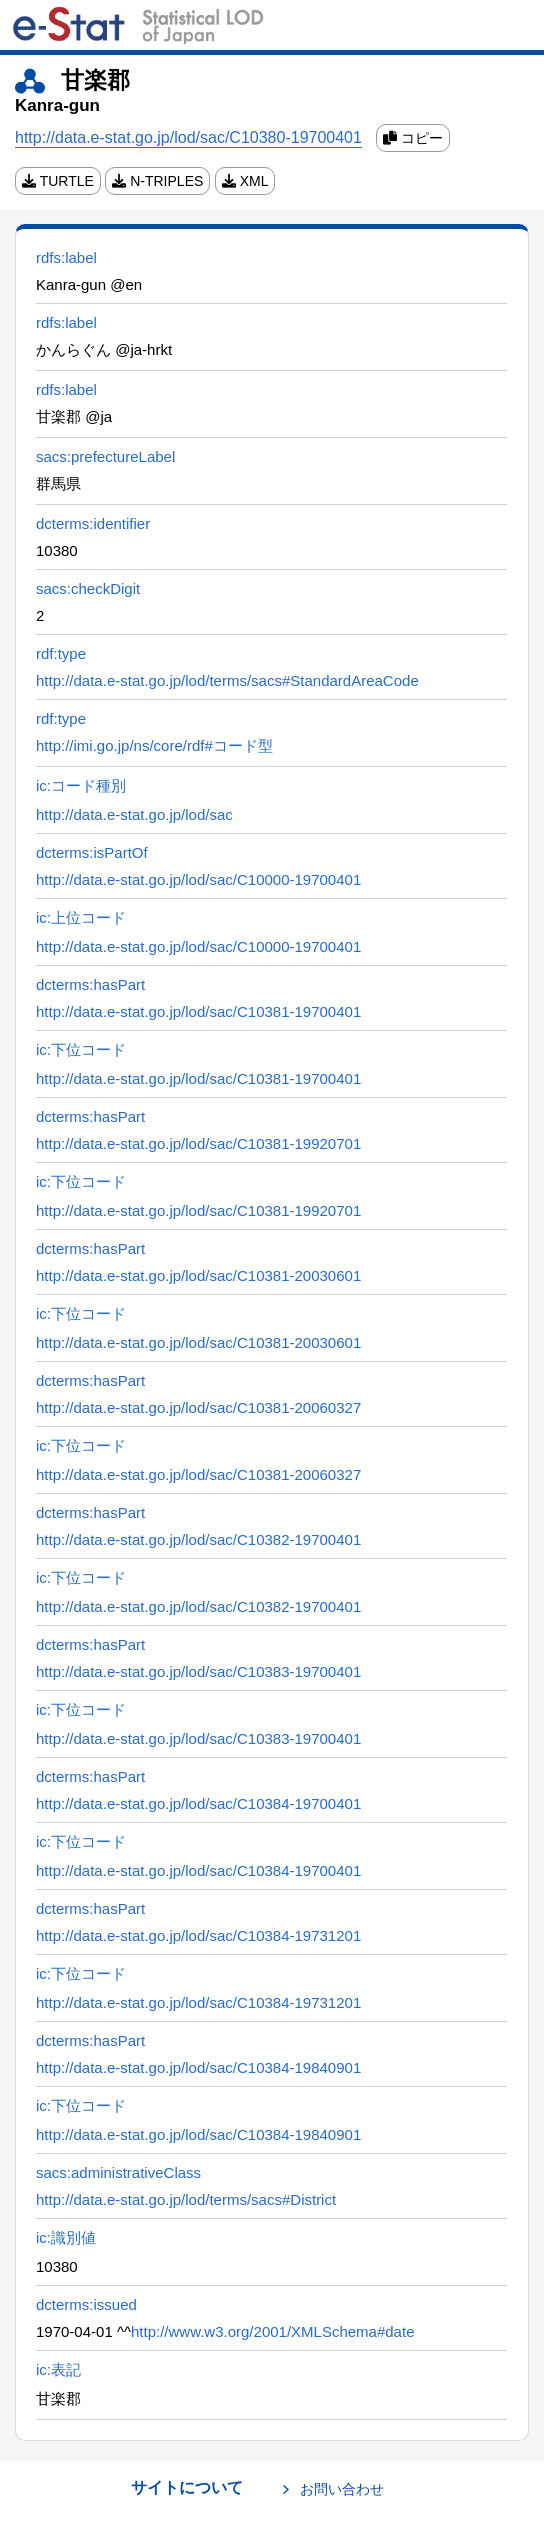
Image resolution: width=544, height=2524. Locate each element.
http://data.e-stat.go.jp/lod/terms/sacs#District (186, 2199)
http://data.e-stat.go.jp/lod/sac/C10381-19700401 (198, 1011)
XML (245, 181)
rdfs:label (66, 257)
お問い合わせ (342, 2489)
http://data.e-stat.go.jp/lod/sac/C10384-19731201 (198, 1935)
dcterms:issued (86, 2304)
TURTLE (58, 181)
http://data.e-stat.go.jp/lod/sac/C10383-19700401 (198, 1671)
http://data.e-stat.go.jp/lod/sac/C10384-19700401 (198, 1803)
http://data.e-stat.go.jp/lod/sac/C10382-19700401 (198, 1539)
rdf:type (61, 653)
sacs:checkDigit (88, 588)
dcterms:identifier (93, 523)
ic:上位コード (81, 917)
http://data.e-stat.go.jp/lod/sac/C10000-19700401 (198, 879)
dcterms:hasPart (90, 984)
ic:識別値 (66, 2237)
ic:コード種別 (81, 785)
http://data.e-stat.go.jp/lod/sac (134, 814)
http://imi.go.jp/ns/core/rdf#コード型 (154, 745)
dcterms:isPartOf (92, 852)
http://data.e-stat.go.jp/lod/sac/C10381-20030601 (198, 1275)
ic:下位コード (81, 1049)
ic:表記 (58, 2369)
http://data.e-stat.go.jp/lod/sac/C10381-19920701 (198, 1143)
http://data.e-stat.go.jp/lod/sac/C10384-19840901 (198, 2067)
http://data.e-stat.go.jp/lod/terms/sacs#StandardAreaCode (227, 680)
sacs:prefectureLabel (105, 456)
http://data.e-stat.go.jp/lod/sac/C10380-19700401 (188, 137)
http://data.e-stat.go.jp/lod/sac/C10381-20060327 (198, 1407)
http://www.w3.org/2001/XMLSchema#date (273, 2331)
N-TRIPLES (157, 181)
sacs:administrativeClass (118, 2172)
